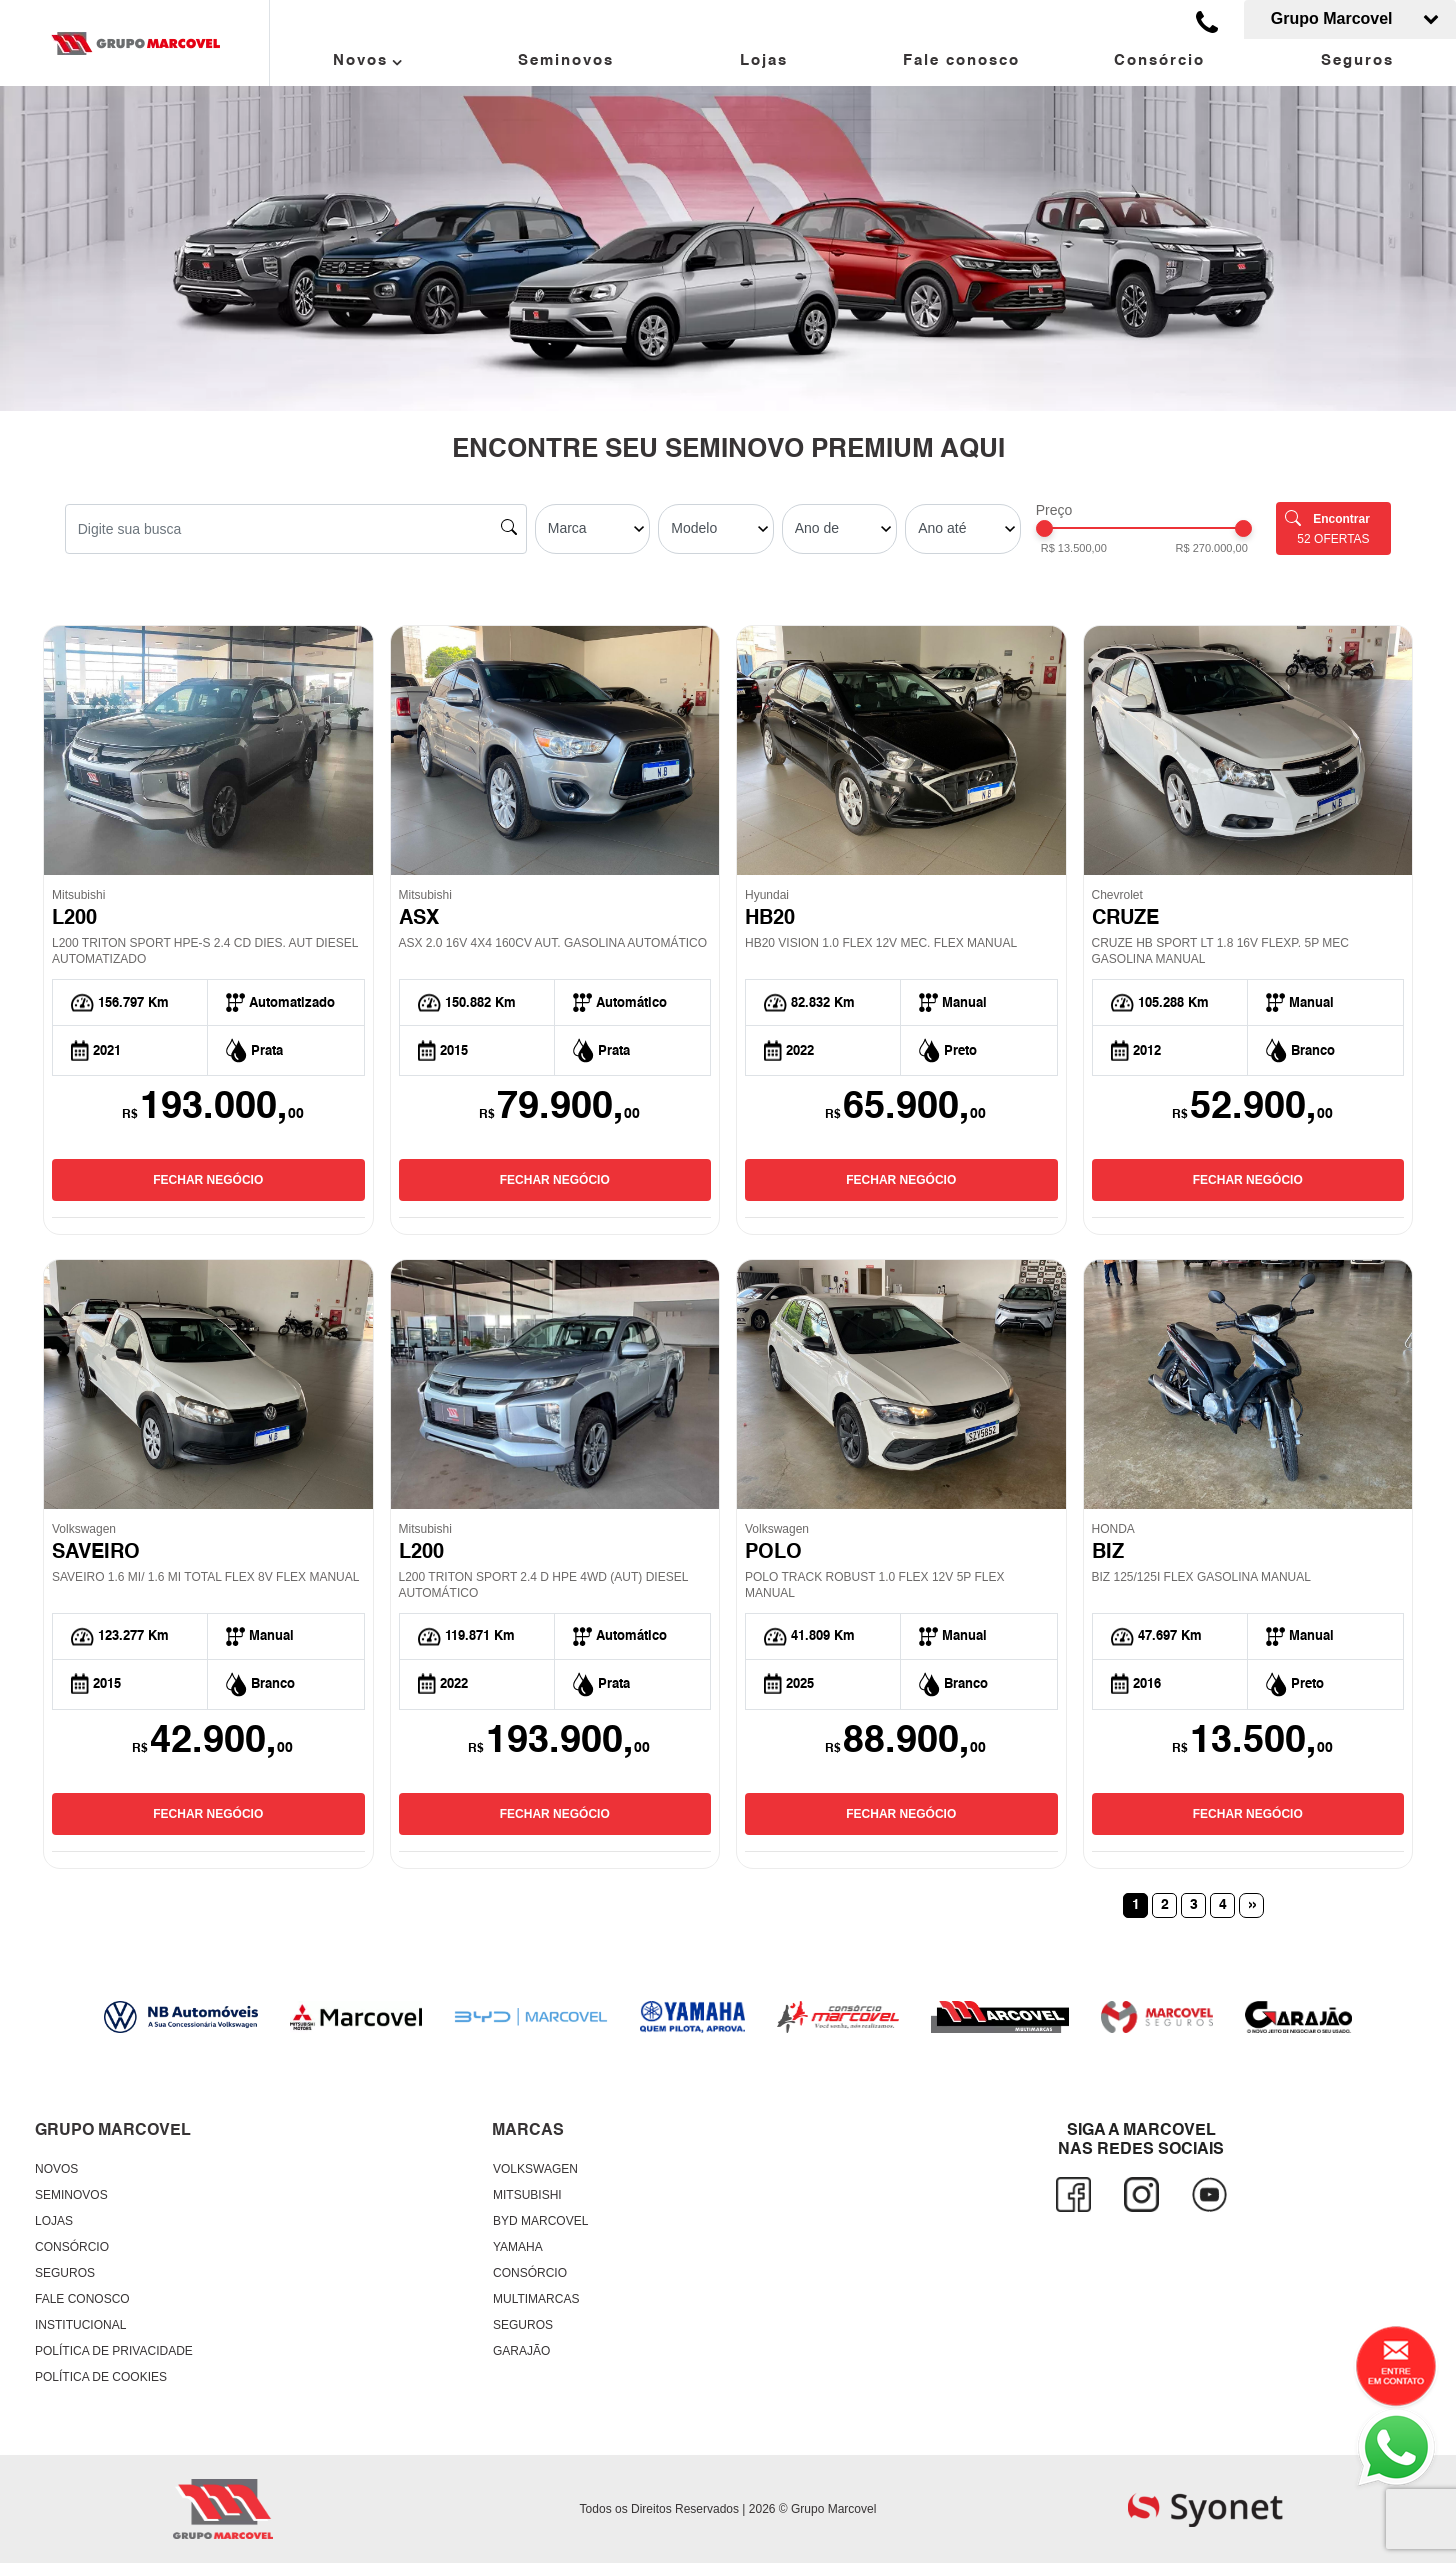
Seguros (1357, 60)
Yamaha (518, 2247)
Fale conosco (961, 60)
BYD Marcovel (540, 2221)
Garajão (521, 2351)
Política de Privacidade (114, 2351)
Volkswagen (535, 2169)
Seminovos (566, 60)
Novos (368, 62)
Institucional (80, 2325)
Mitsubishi (527, 2195)
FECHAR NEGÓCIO (208, 1180)
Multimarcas (536, 2299)
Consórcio (1159, 60)
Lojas (764, 60)
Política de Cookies (101, 2377)
